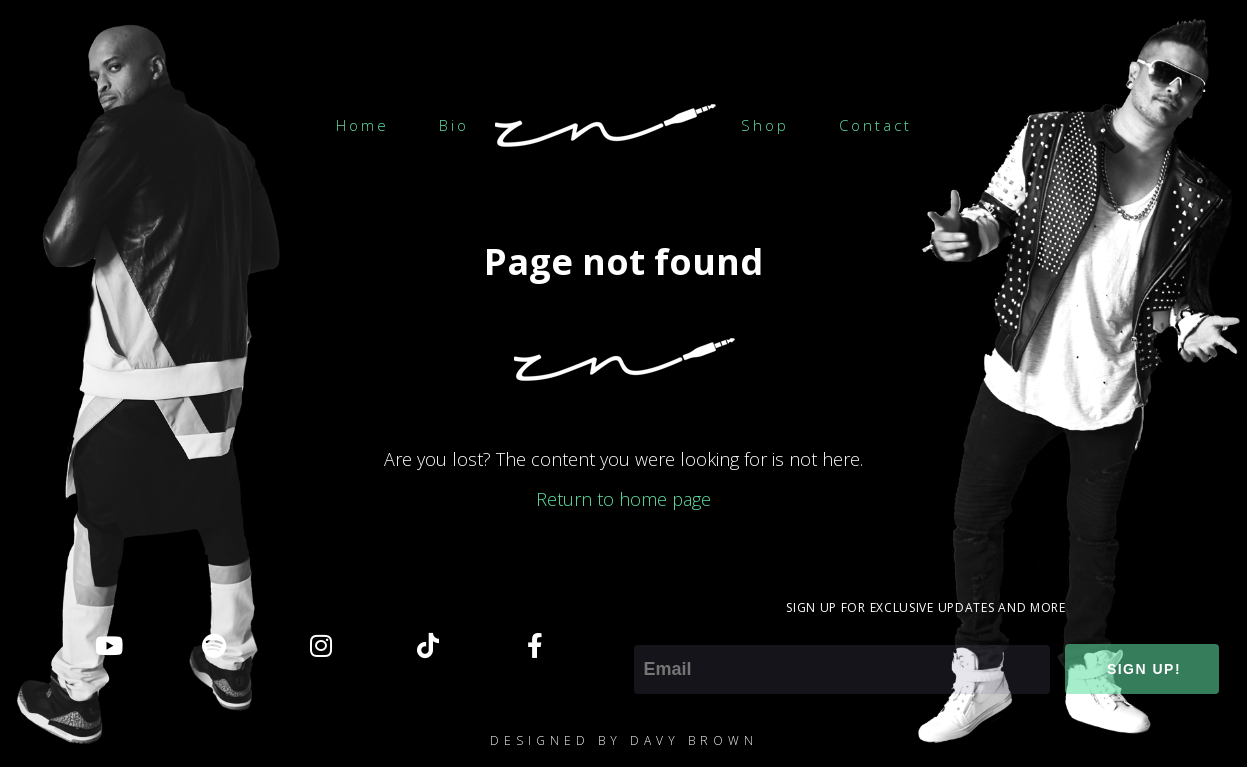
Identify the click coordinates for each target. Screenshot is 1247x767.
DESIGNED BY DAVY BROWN (624, 740)
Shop (765, 125)
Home (362, 125)
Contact (875, 125)
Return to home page (623, 499)
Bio (454, 125)
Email (655, 631)
